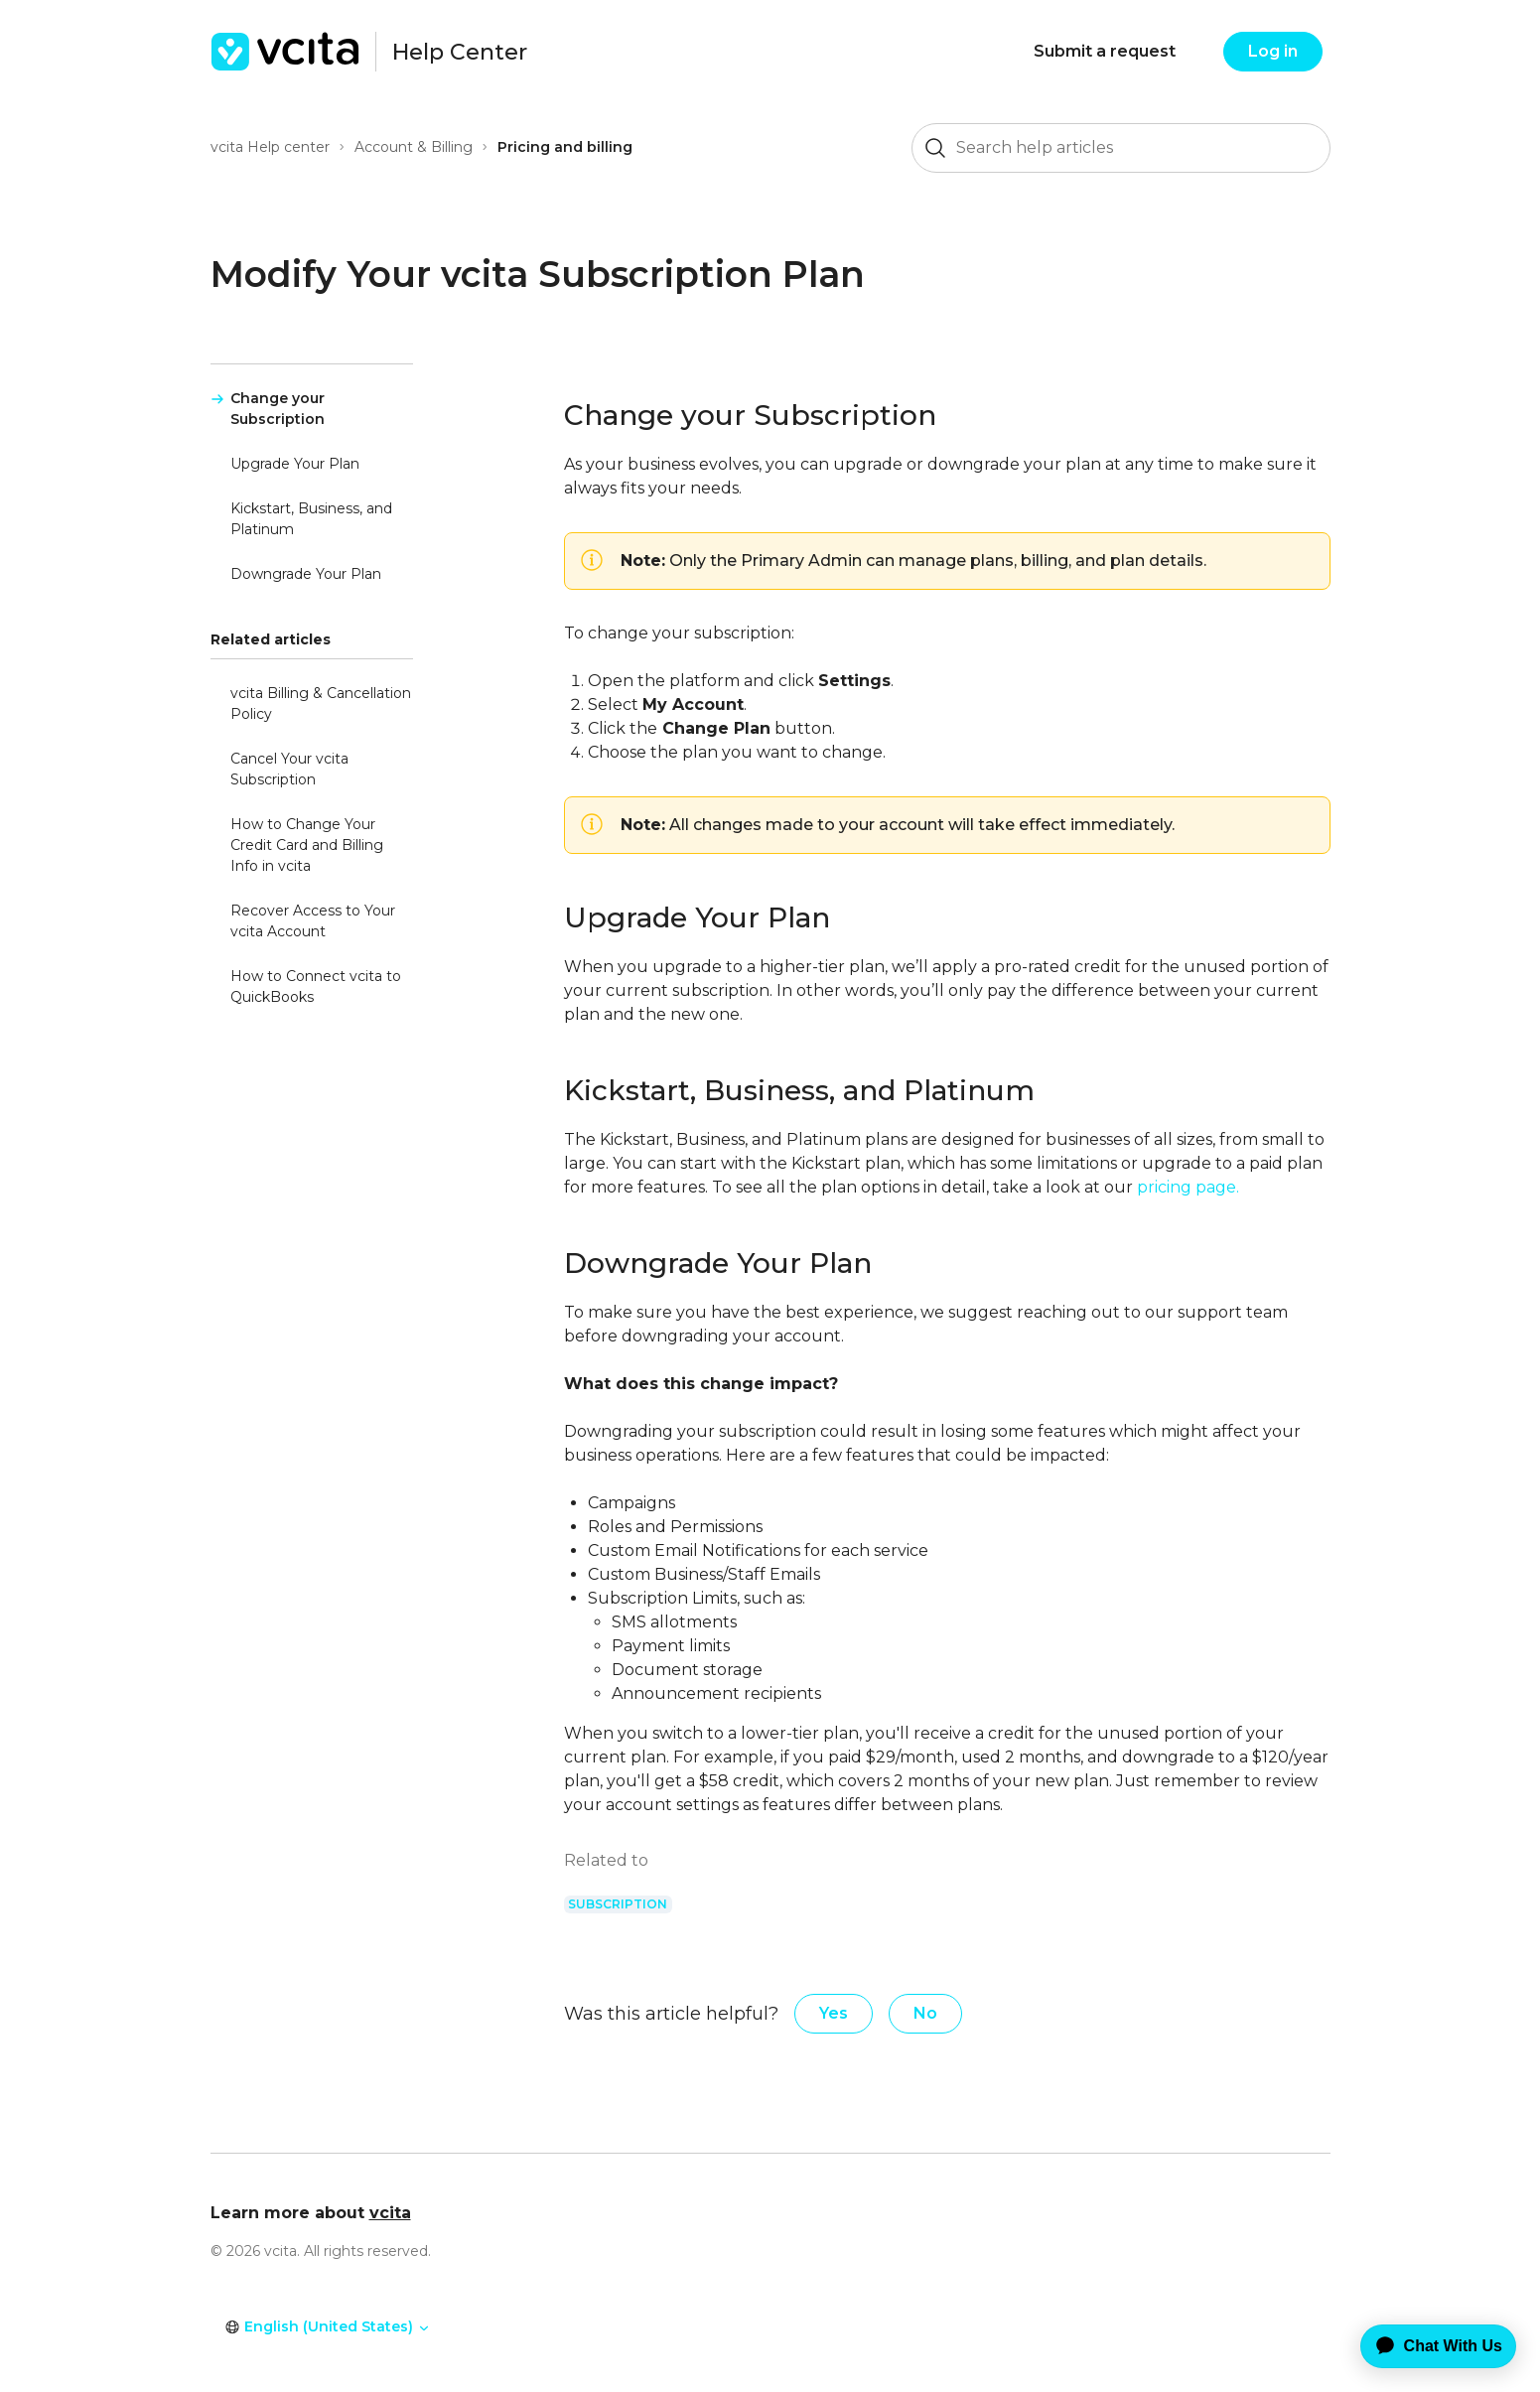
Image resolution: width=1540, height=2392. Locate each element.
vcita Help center (270, 147)
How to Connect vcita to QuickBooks (315, 986)
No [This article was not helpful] (925, 2013)
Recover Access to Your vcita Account (312, 921)
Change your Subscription (277, 408)
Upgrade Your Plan (294, 464)
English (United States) (327, 2326)
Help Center (459, 52)
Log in (1273, 51)
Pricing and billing (564, 147)
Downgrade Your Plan (305, 574)
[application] (1424, 2346)
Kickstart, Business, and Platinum (311, 518)
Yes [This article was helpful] (833, 2013)
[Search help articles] (1120, 148)
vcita (390, 2212)
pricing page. (1188, 1187)
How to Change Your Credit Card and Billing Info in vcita (306, 845)
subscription (617, 1904)
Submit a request (1105, 51)
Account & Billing (413, 147)
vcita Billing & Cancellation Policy (320, 703)
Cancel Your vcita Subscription (289, 769)
